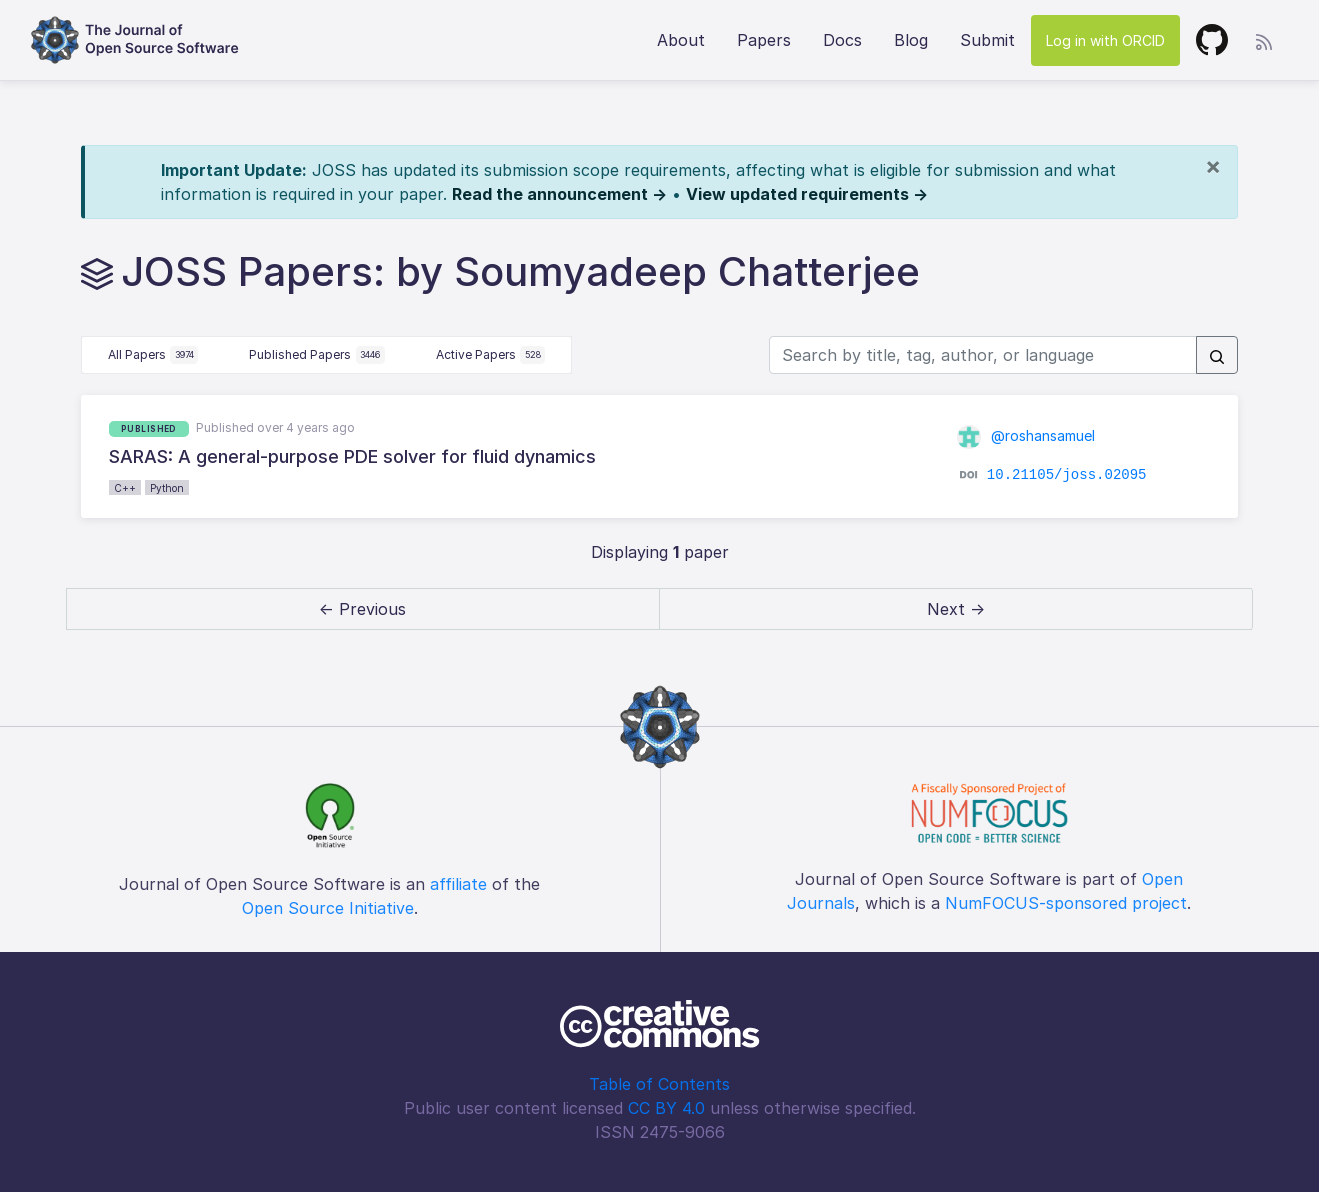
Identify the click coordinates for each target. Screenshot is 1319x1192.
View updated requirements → (807, 194)
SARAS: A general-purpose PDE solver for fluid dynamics (352, 456)
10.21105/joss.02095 (1067, 475)
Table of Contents (659, 1084)
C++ (125, 488)
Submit (987, 40)
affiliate (458, 884)
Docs (842, 40)
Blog (911, 40)
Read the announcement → (559, 194)
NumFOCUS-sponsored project (1066, 903)
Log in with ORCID (1105, 40)
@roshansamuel (1026, 435)
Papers (764, 40)
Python (167, 488)
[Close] (1213, 166)
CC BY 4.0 (666, 1108)
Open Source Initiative (328, 908)
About (681, 40)
